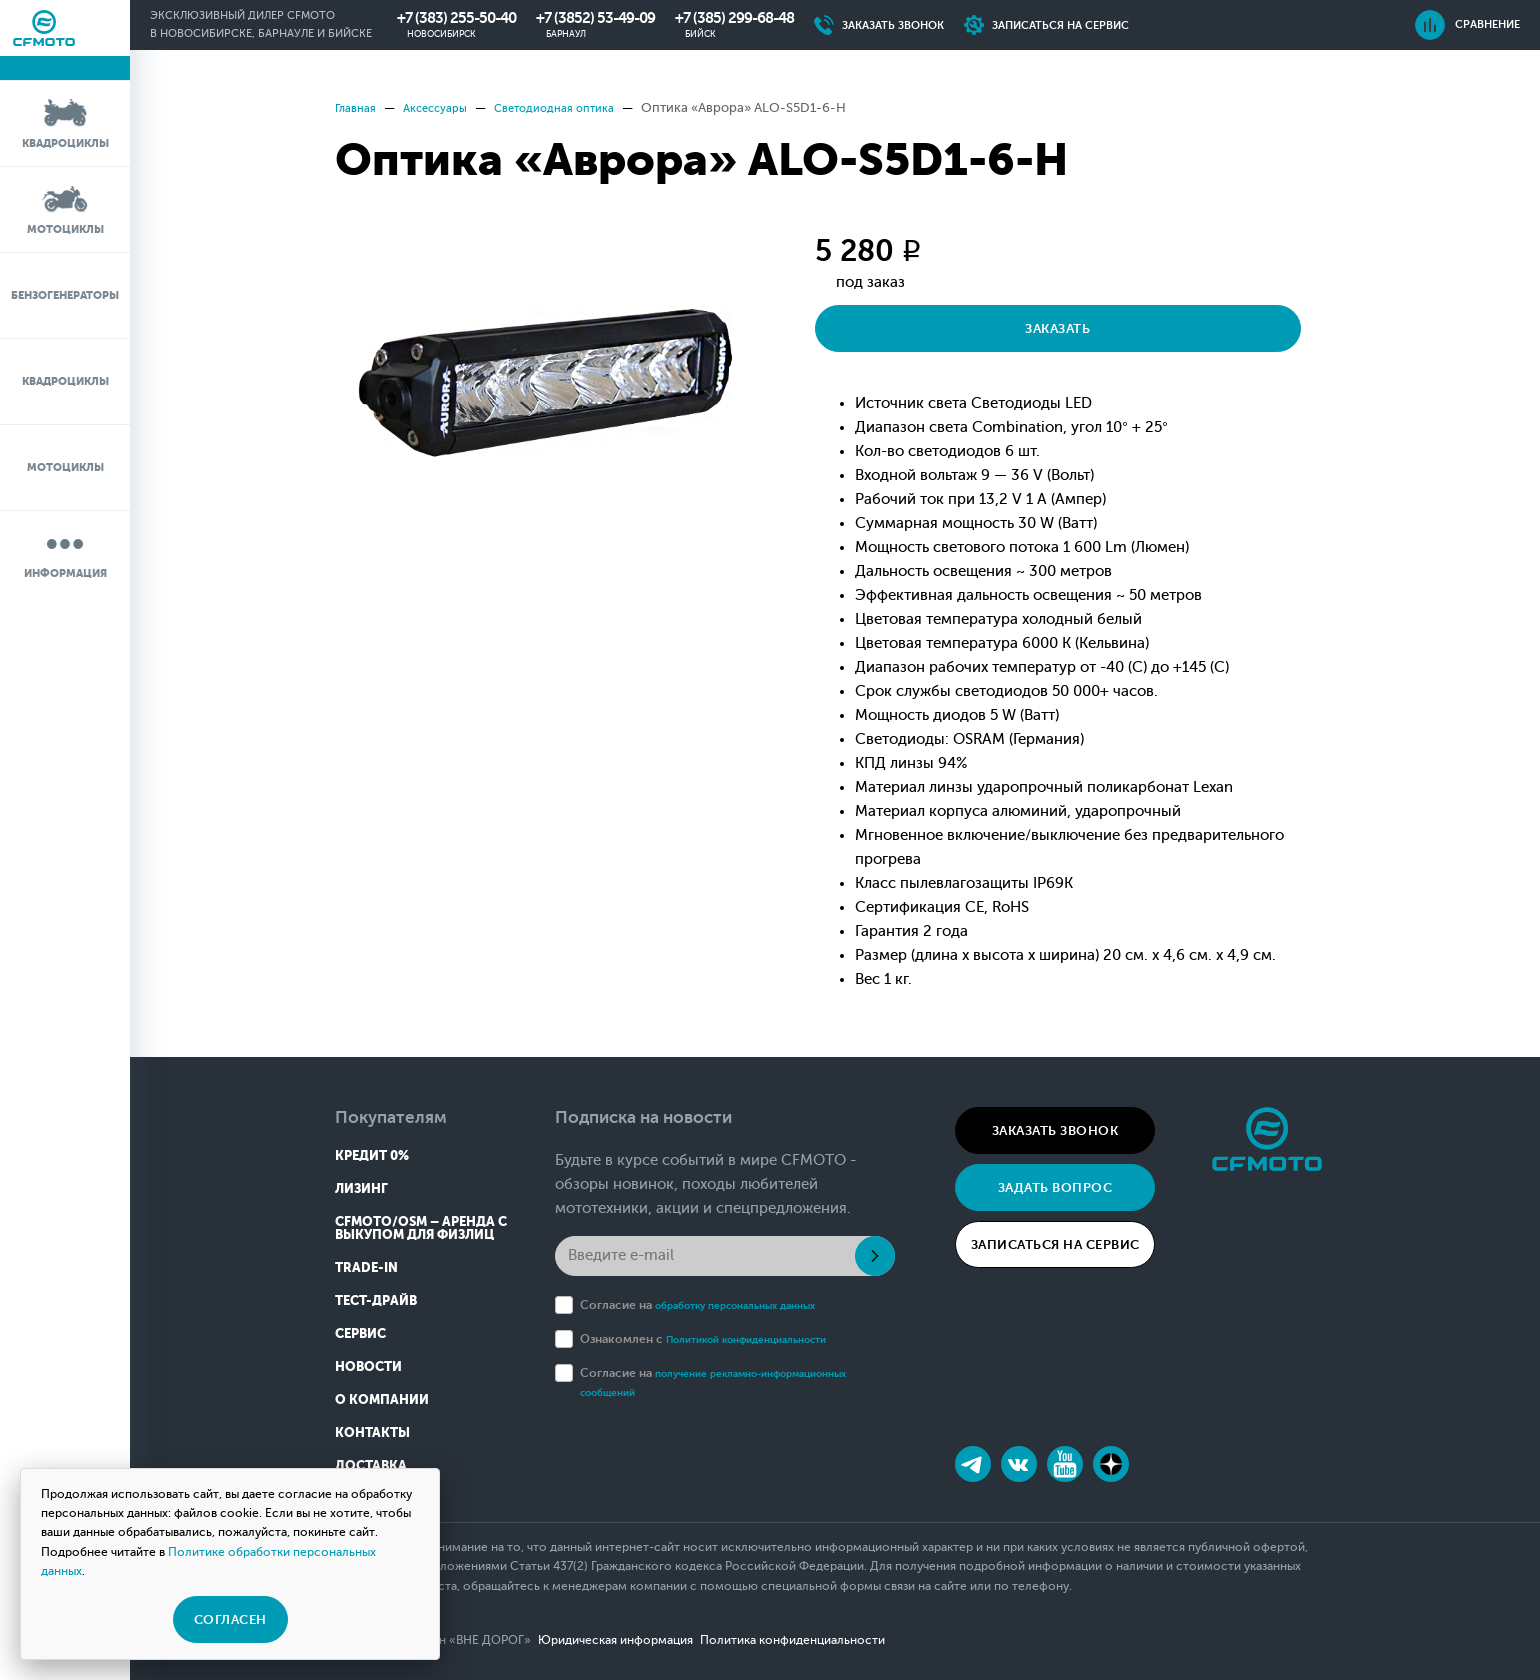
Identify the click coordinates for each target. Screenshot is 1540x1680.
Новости (368, 1366)
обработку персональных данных (752, 1305)
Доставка (371, 1465)
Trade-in (366, 1267)
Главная (358, 107)
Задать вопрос (1055, 1187)
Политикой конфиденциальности (764, 1339)
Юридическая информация (641, 1640)
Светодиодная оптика (579, 107)
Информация (65, 552)
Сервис (360, 1333)
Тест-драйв (376, 1300)
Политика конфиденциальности (844, 1640)
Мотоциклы (65, 208)
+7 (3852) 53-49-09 (595, 18)
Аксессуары (446, 107)
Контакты (372, 1432)
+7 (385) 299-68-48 (734, 18)
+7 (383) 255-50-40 (456, 18)
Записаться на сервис (1055, 1244)
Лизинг (361, 1188)
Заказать (940, 328)
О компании (382, 1399)
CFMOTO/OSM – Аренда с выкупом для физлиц (421, 1228)
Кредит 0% (372, 1155)
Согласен (230, 1619)
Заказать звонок (1055, 1130)
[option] (545, 382)
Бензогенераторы (65, 295)
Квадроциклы (65, 122)
